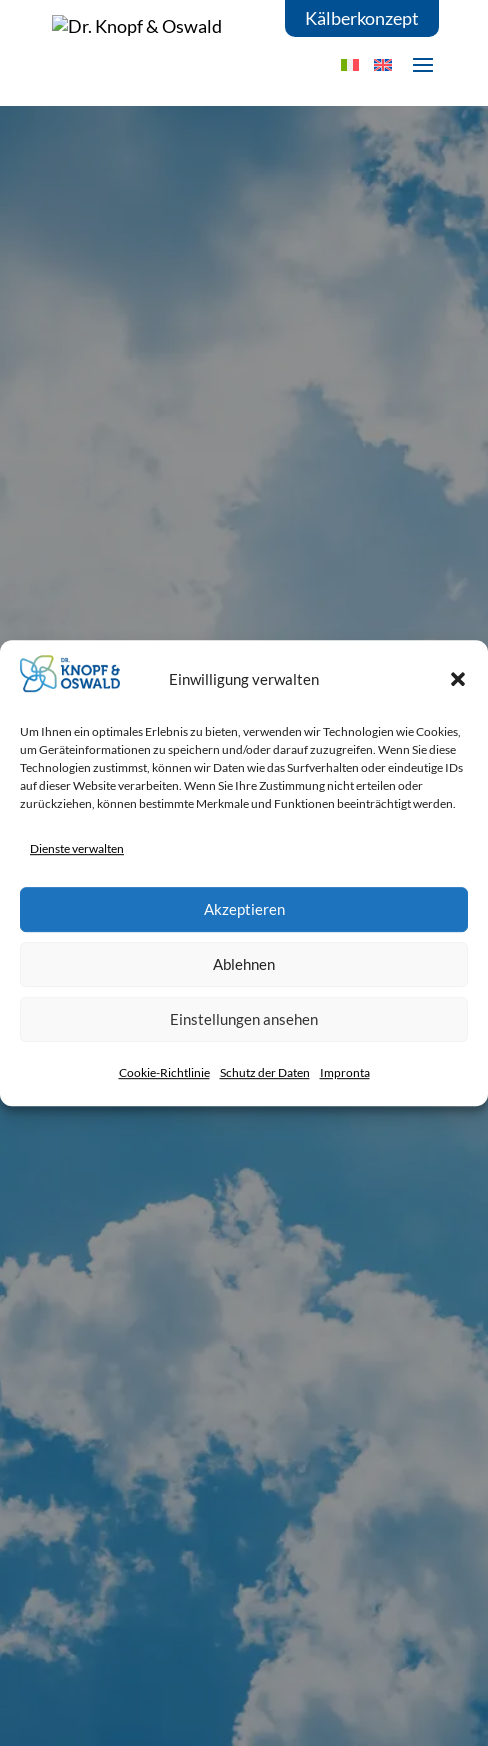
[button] (458, 679)
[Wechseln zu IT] (350, 64)
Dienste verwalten (77, 848)
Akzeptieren (244, 909)
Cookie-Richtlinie (164, 1072)
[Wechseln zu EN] (383, 64)
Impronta (345, 1072)
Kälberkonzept (362, 18)
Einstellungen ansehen (244, 1019)
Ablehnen (244, 964)
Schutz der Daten (265, 1072)
